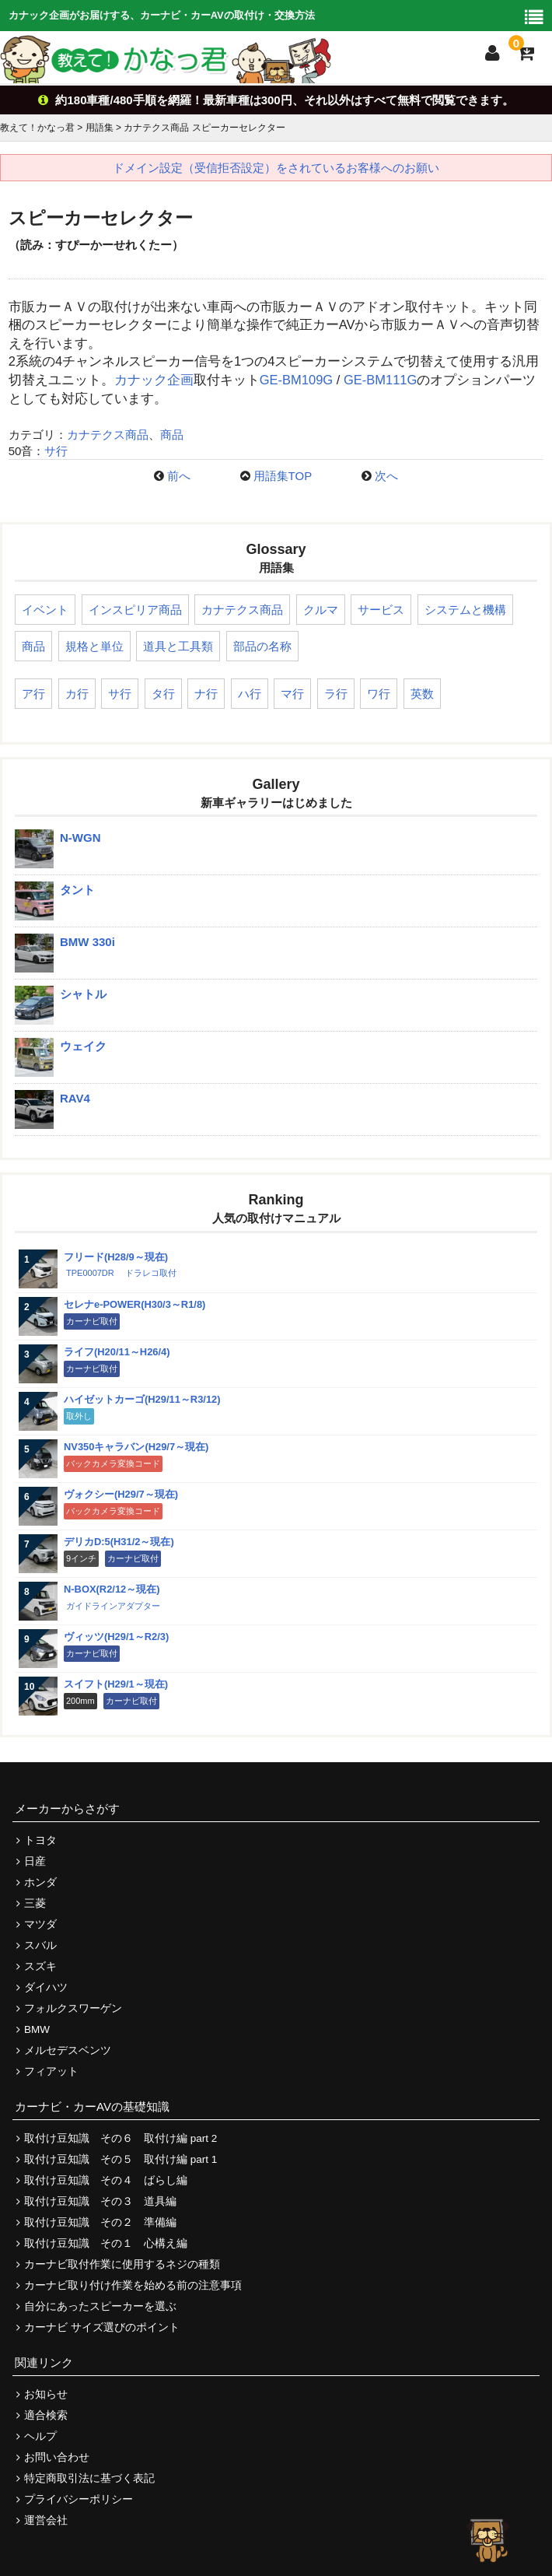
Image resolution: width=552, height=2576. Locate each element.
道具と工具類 (178, 646)
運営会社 (46, 2520)
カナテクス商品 (107, 434)
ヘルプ (40, 2436)
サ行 (56, 450)
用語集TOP (283, 475)
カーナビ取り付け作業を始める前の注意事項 (133, 2285)
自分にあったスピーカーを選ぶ (100, 2306)
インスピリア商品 (135, 609)
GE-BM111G (380, 380)
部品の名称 (262, 646)
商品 (171, 434)
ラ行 (336, 693)
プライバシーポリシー (78, 2499)
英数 (422, 693)
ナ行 (206, 693)
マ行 (292, 693)
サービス (381, 609)
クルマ (320, 609)
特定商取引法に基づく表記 (89, 2478)
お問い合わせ (56, 2457)
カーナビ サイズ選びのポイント (102, 2327)
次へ (386, 475)
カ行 (77, 693)
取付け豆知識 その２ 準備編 (100, 2222)
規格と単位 (94, 646)
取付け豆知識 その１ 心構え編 (105, 2243)
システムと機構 (465, 609)
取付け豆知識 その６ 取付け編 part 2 (120, 2138)
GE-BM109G (296, 380)
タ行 (163, 693)
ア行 (33, 693)
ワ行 (378, 693)
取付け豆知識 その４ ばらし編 (105, 2180)
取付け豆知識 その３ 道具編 (100, 2201)
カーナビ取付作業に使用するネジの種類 (122, 2264)
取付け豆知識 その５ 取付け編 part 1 (120, 2159)
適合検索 (46, 2415)
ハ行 (249, 693)
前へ (178, 475)
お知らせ (46, 2394)
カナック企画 (154, 380)
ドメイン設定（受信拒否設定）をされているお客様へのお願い (276, 167)
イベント (45, 609)
